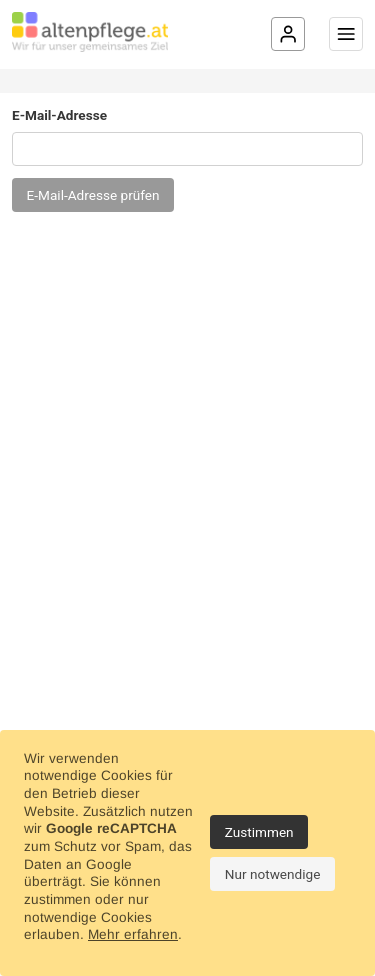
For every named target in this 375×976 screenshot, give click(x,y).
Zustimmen (259, 832)
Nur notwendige (273, 874)
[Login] (288, 34)
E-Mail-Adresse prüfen (93, 195)
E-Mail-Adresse (59, 115)
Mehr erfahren (133, 934)
